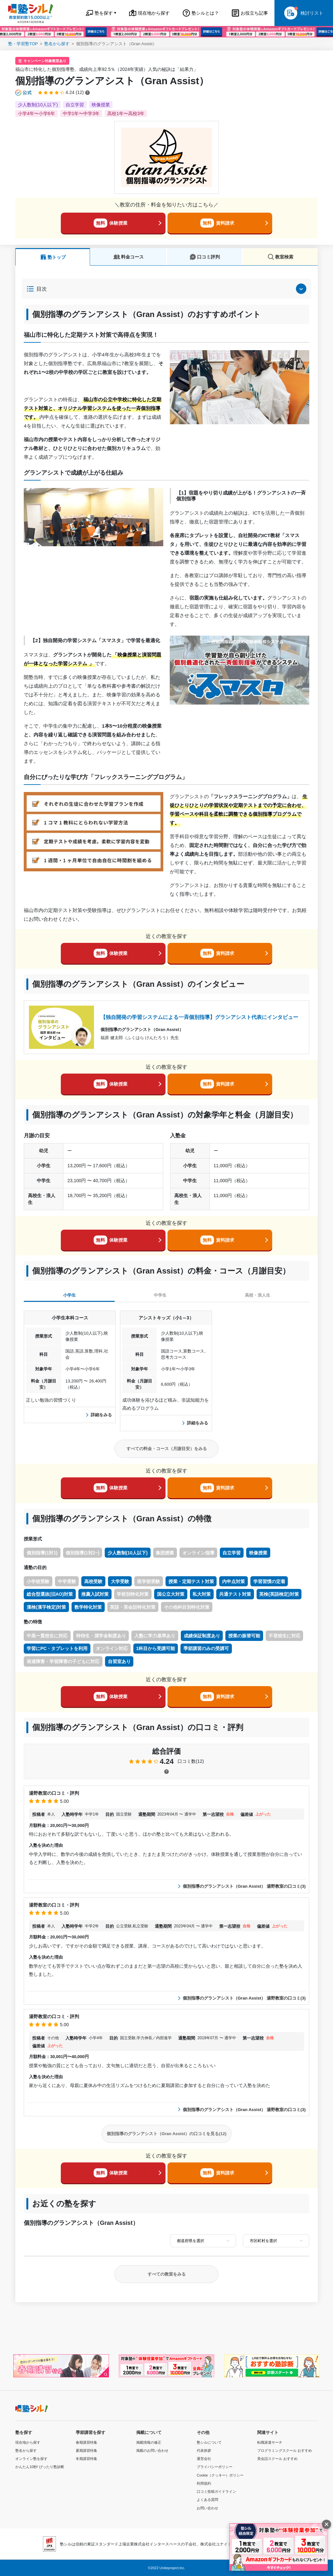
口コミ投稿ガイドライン (216, 2491)
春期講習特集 (86, 2442)
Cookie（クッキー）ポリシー (220, 2475)
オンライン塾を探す (31, 2459)
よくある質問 (207, 2500)
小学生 (69, 1295)
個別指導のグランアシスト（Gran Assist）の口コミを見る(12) (167, 2133)
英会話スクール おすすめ (277, 2459)
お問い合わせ (207, 2508)
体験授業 (110, 223)
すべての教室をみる (167, 2274)
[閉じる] (326, 2524)
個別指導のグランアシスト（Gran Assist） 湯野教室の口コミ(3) (242, 1886)
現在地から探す (27, 2442)
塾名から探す (57, 43)
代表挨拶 (204, 2450)
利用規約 (204, 2483)
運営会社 (204, 2459)
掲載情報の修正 (148, 2442)
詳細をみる (99, 1414)
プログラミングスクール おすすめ (284, 2450)
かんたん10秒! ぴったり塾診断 (39, 2467)
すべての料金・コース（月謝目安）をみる (167, 1448)
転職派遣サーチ (269, 2442)
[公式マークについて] (24, 93)
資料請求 (217, 223)
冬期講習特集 (86, 2459)
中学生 (160, 1295)
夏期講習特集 (86, 2450)
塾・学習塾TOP (23, 43)
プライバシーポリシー (215, 2467)
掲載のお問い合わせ (152, 2450)
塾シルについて (209, 2442)
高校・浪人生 (257, 1295)
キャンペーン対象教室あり (44, 61)
